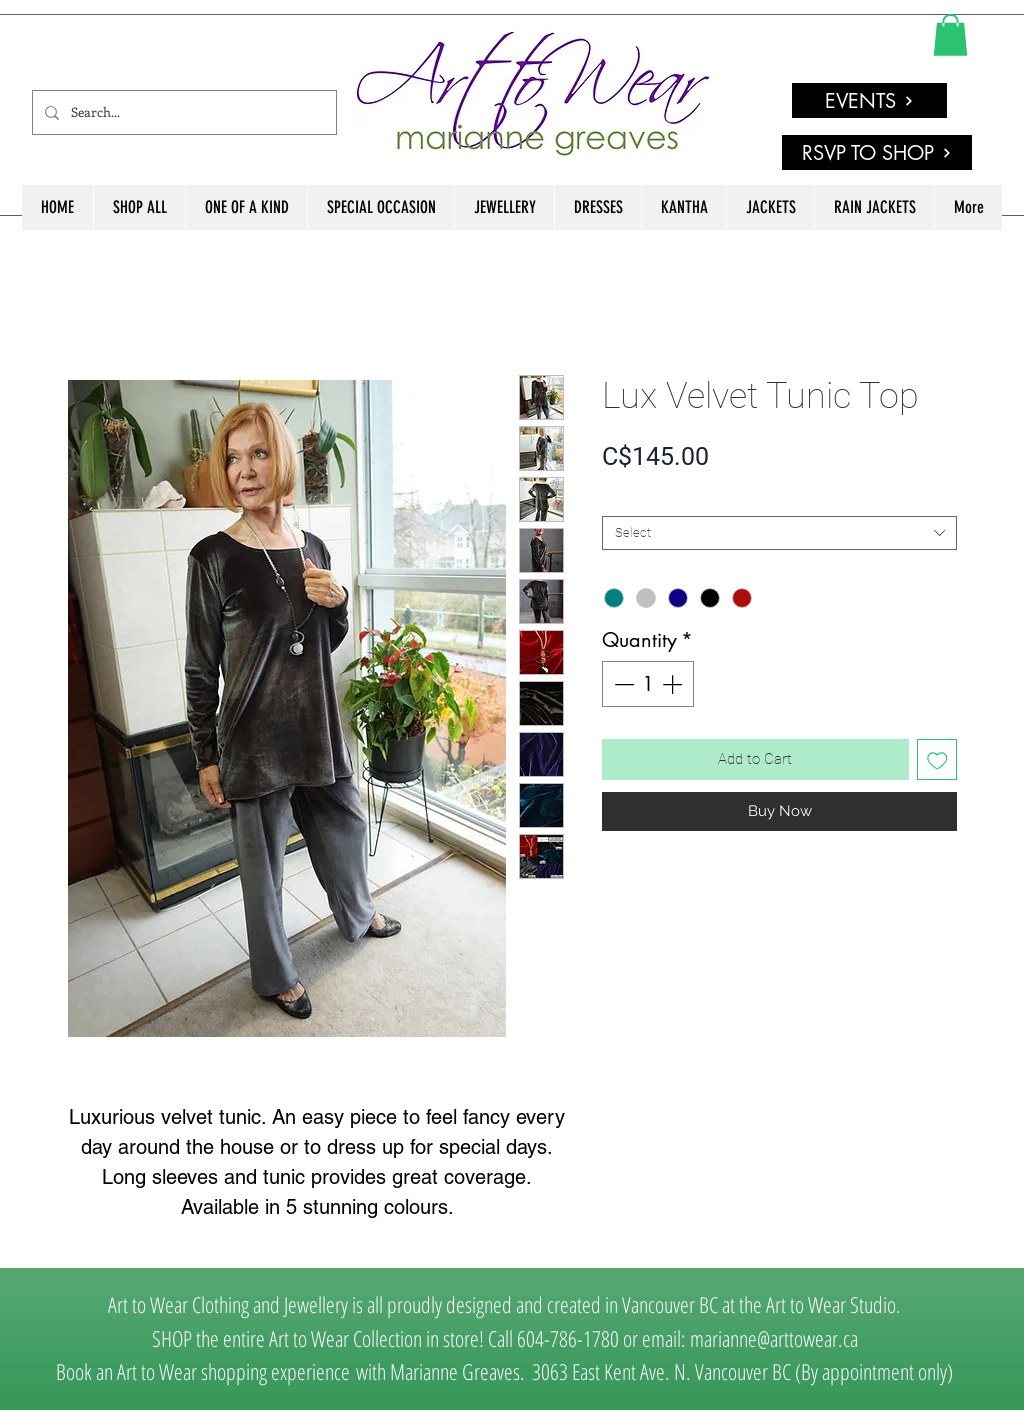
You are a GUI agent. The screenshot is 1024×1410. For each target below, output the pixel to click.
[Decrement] (622, 684)
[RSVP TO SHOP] (877, 152)
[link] (950, 35)
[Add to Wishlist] (937, 759)
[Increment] (674, 684)
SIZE (619, 499)
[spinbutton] (648, 684)
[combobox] (779, 533)
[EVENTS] (869, 100)
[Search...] (182, 112)
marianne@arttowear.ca (774, 1338)
